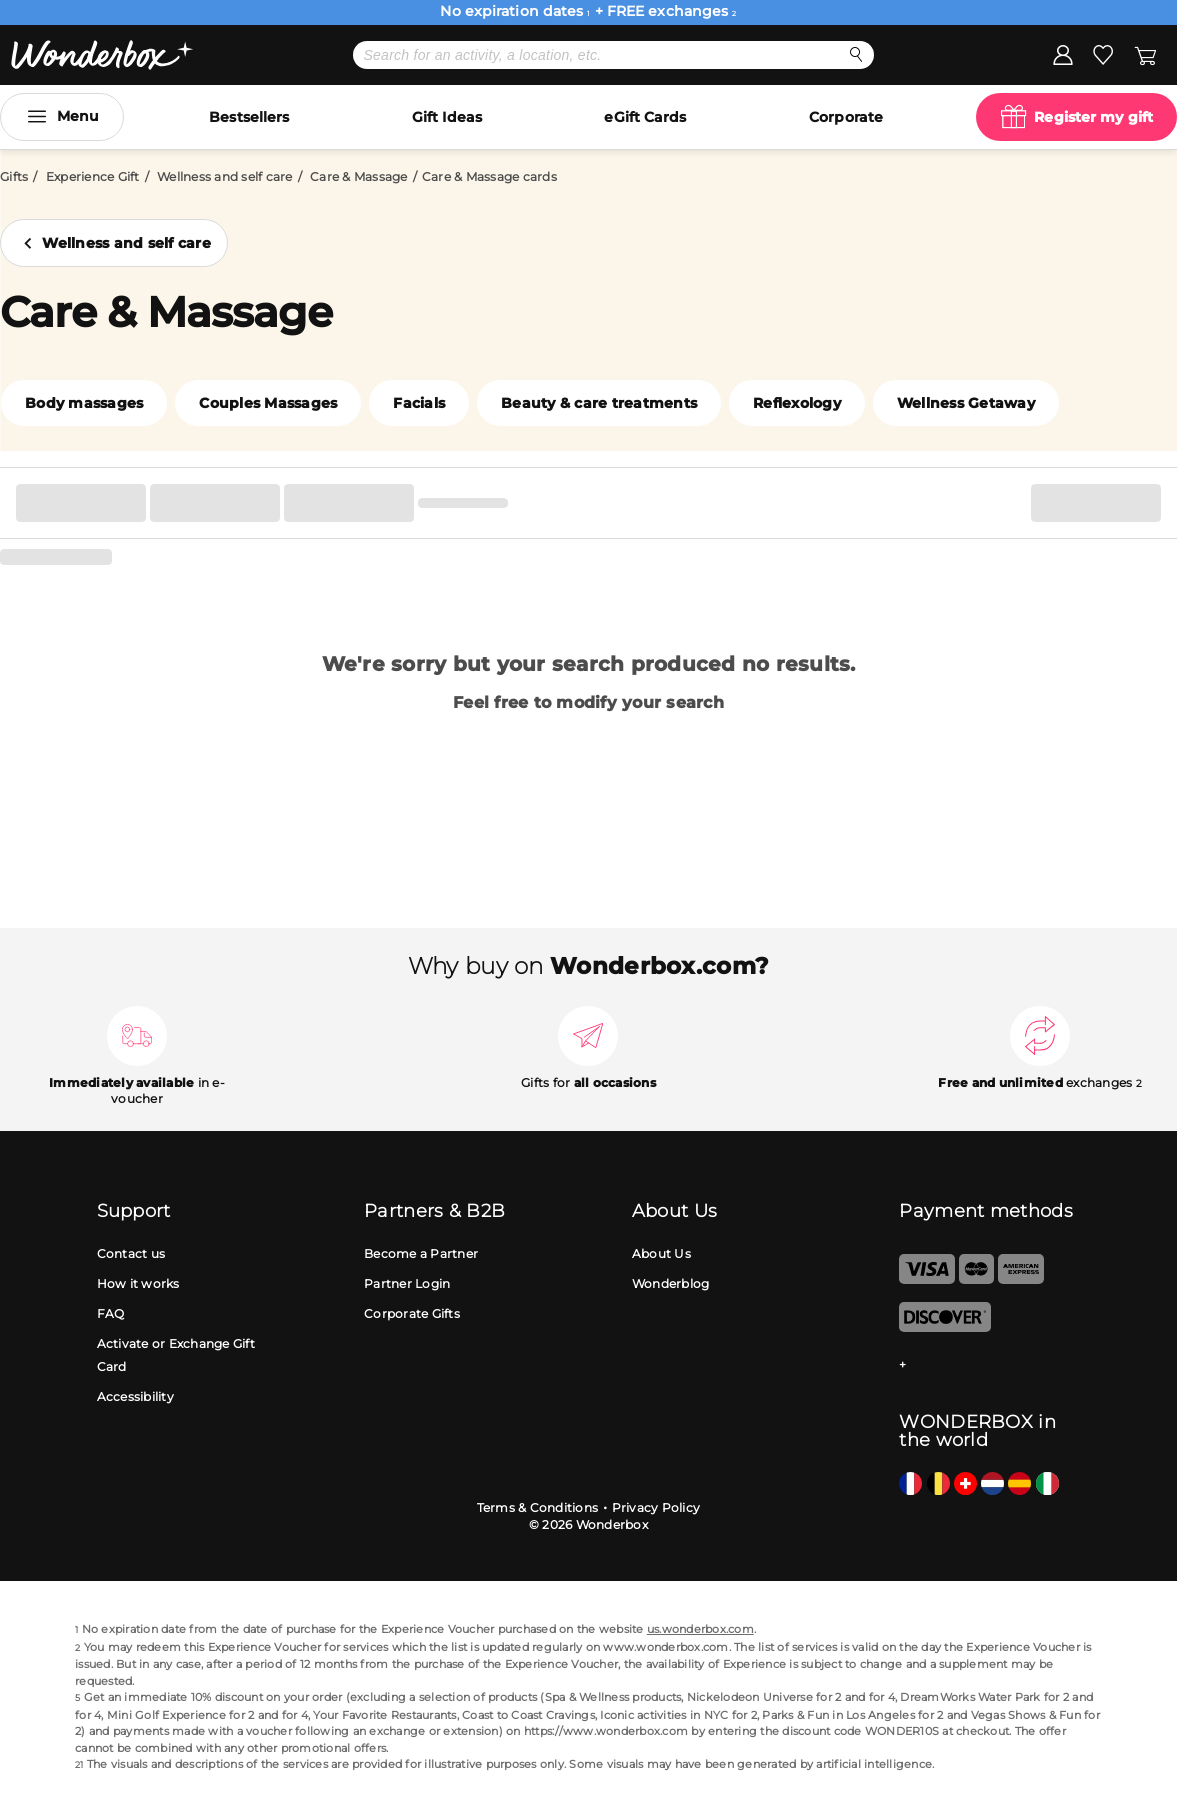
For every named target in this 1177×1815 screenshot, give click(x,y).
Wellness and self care (225, 176)
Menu (78, 116)
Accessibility (135, 1396)
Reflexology (797, 403)
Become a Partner (421, 1253)
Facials (419, 403)
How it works (138, 1283)
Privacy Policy (656, 1507)
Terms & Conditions (538, 1507)
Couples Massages (268, 403)
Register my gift (1093, 117)
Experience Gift (93, 176)
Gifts (14, 176)
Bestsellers (249, 117)
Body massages (84, 403)
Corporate (846, 117)
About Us (661, 1253)
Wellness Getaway (966, 403)
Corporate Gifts (412, 1313)
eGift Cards (645, 117)
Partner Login (407, 1283)
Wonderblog (671, 1283)
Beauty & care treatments (599, 403)
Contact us (131, 1253)
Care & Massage (359, 176)
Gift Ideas (447, 117)
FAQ (111, 1313)
